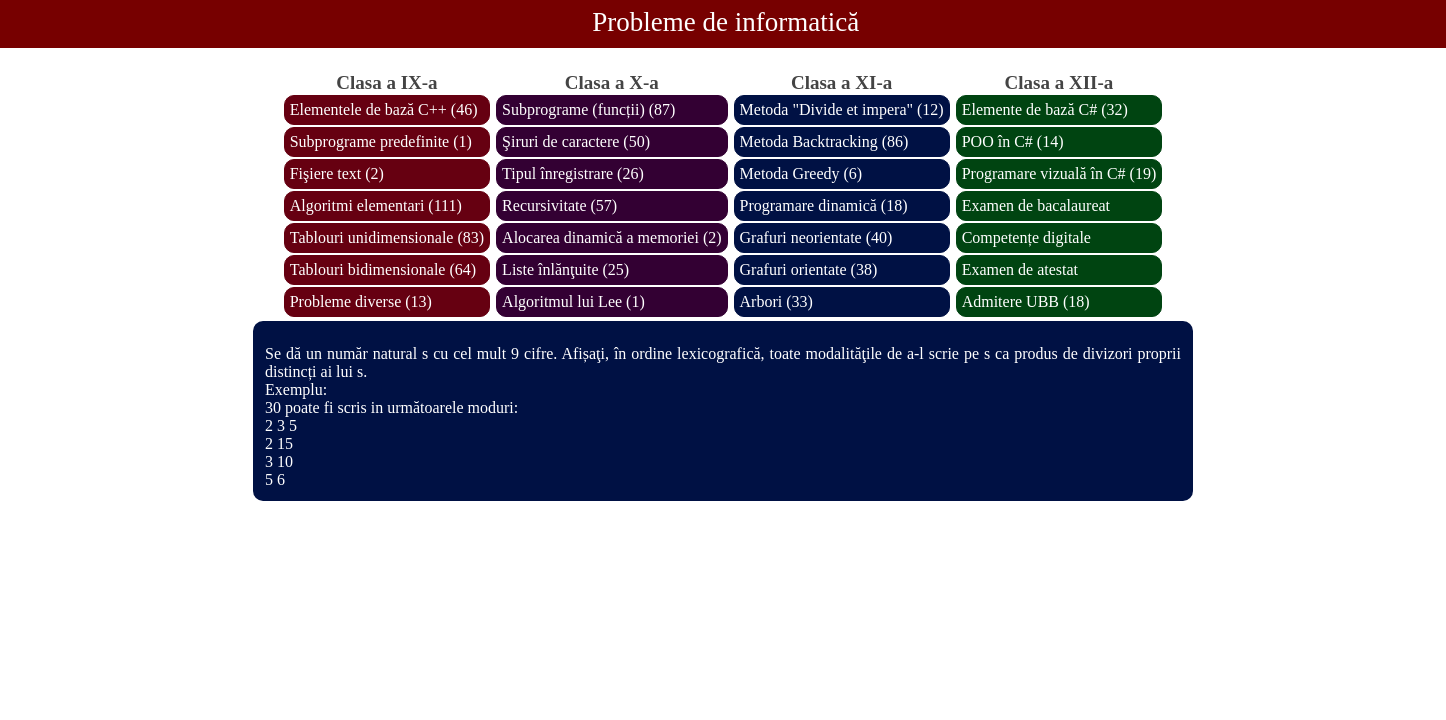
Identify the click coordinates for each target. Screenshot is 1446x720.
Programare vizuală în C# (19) (1059, 173)
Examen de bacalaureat (1036, 205)
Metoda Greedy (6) (801, 173)
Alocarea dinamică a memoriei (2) (611, 237)
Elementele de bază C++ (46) (384, 109)
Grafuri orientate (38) (809, 269)
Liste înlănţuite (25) (565, 269)
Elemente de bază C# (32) (1045, 109)
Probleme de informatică (725, 22)
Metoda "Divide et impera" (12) (842, 109)
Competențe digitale (1026, 237)
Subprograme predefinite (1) (381, 141)
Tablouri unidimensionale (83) (387, 237)
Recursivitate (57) (559, 205)
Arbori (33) (776, 301)
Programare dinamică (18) (824, 205)
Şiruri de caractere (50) (576, 141)
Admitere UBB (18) (1026, 301)
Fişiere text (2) (337, 173)
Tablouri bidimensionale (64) (383, 269)
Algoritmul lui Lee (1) (573, 301)
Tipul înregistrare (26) (573, 173)
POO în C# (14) (1013, 141)
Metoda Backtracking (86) (824, 141)
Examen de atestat (1020, 269)
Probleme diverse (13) (361, 301)
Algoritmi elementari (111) (376, 205)
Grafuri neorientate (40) (816, 237)
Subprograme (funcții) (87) (588, 109)
